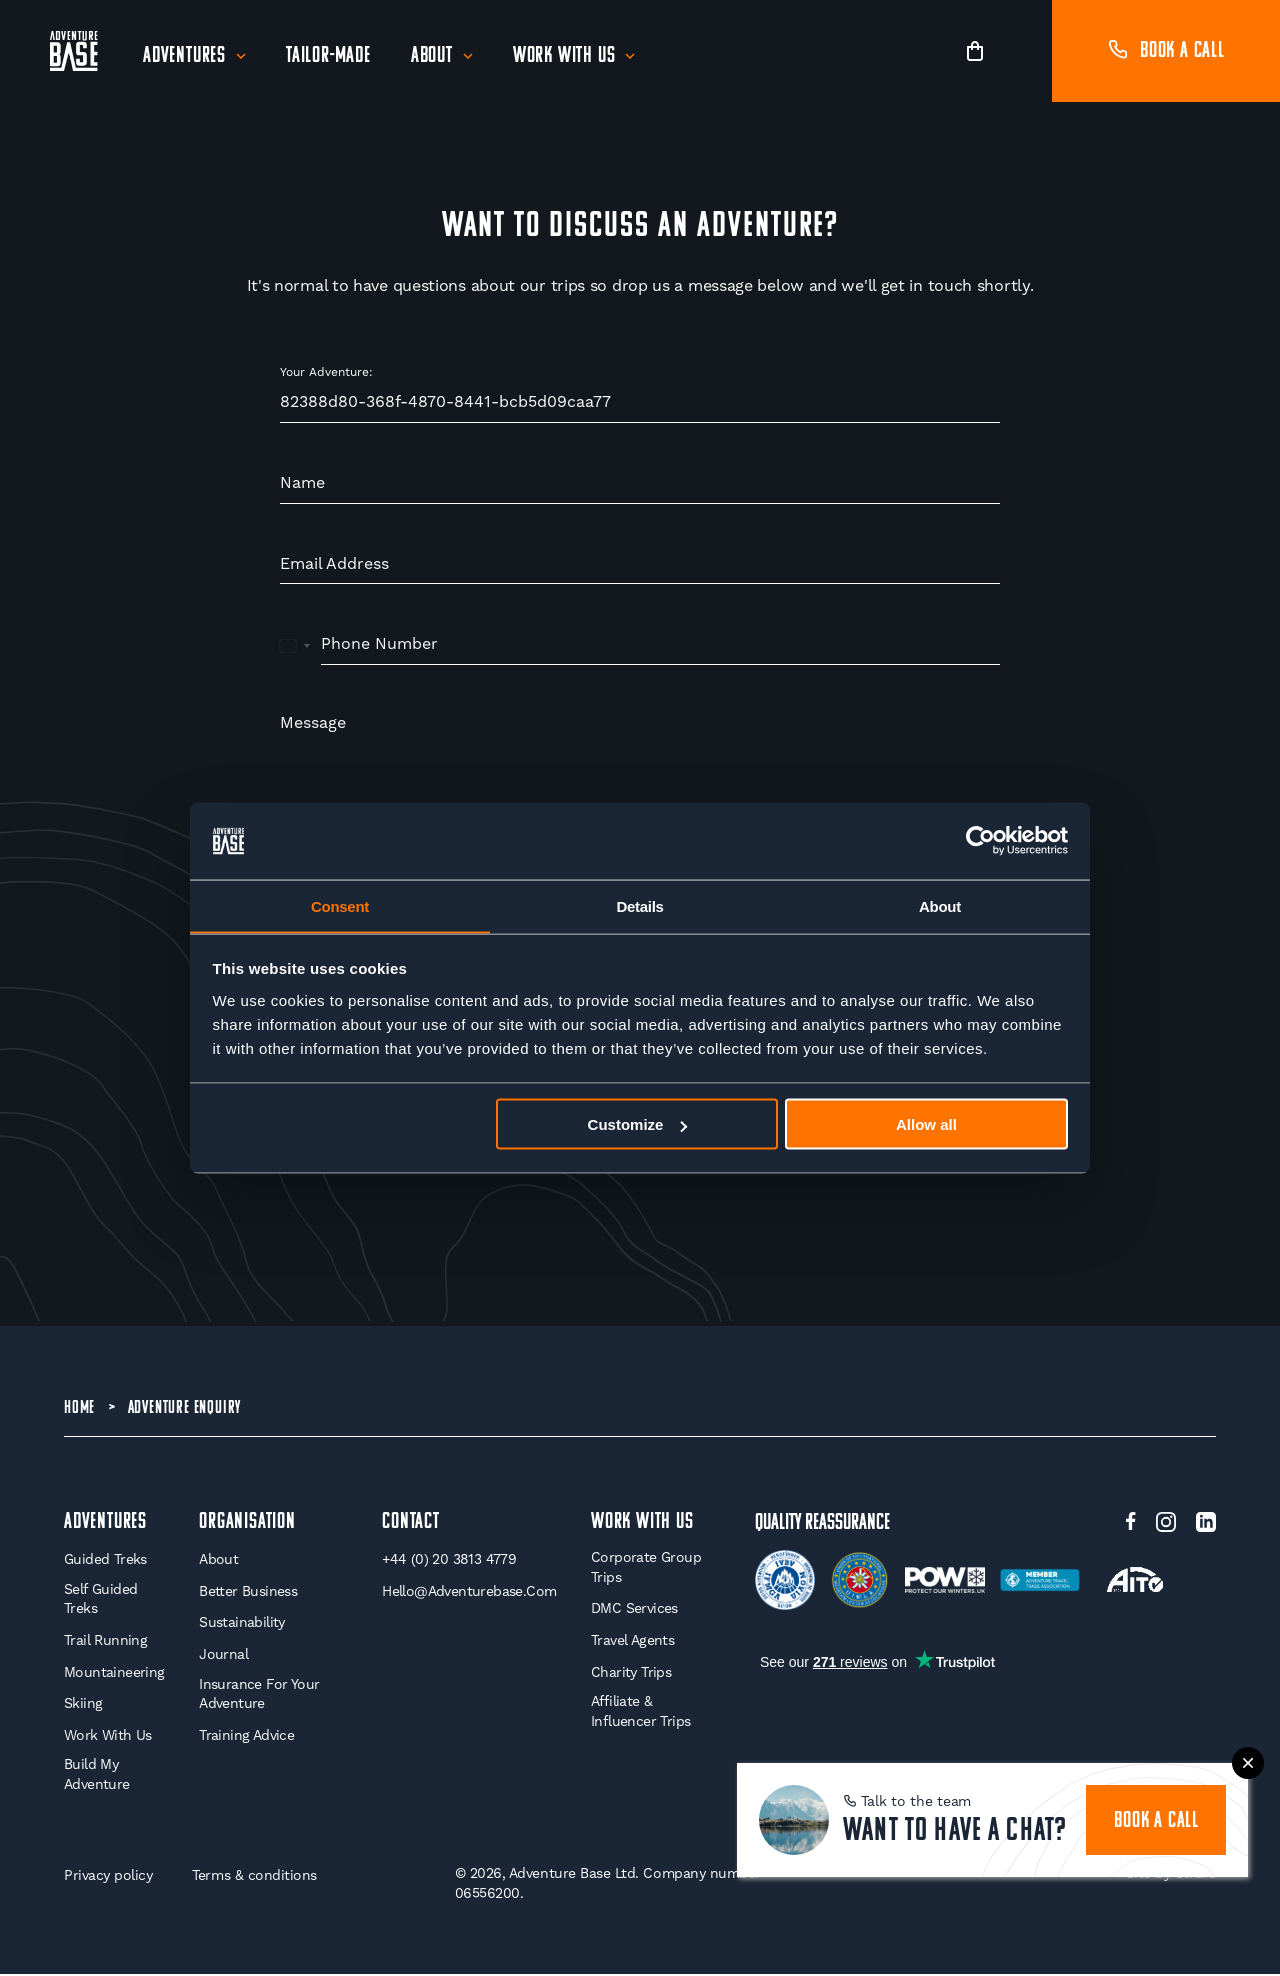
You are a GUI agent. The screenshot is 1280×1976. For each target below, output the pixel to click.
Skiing (83, 1705)
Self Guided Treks (100, 1601)
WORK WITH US (642, 1524)
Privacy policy (108, 1878)
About (432, 56)
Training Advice (246, 1737)
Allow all (926, 1124)
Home (79, 1408)
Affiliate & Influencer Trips (640, 1713)
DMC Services (634, 1611)
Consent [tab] (340, 905)
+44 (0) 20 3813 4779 (449, 1562)
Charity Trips (631, 1674)
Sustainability (242, 1625)
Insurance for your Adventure (259, 1696)
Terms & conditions (254, 1878)
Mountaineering (114, 1674)
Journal (223, 1656)
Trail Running (105, 1642)
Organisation (247, 1524)
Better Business (248, 1593)
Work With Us (564, 56)
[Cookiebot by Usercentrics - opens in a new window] (980, 841)
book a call (1156, 1821)
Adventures (184, 56)
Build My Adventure (97, 1777)
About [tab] (940, 905)
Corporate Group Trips (646, 1570)
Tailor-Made (328, 56)
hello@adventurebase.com (469, 1593)
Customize (638, 1124)
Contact (411, 1524)
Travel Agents (632, 1642)
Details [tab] (639, 905)
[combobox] (295, 645)
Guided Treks (105, 1562)
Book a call (1166, 51)
